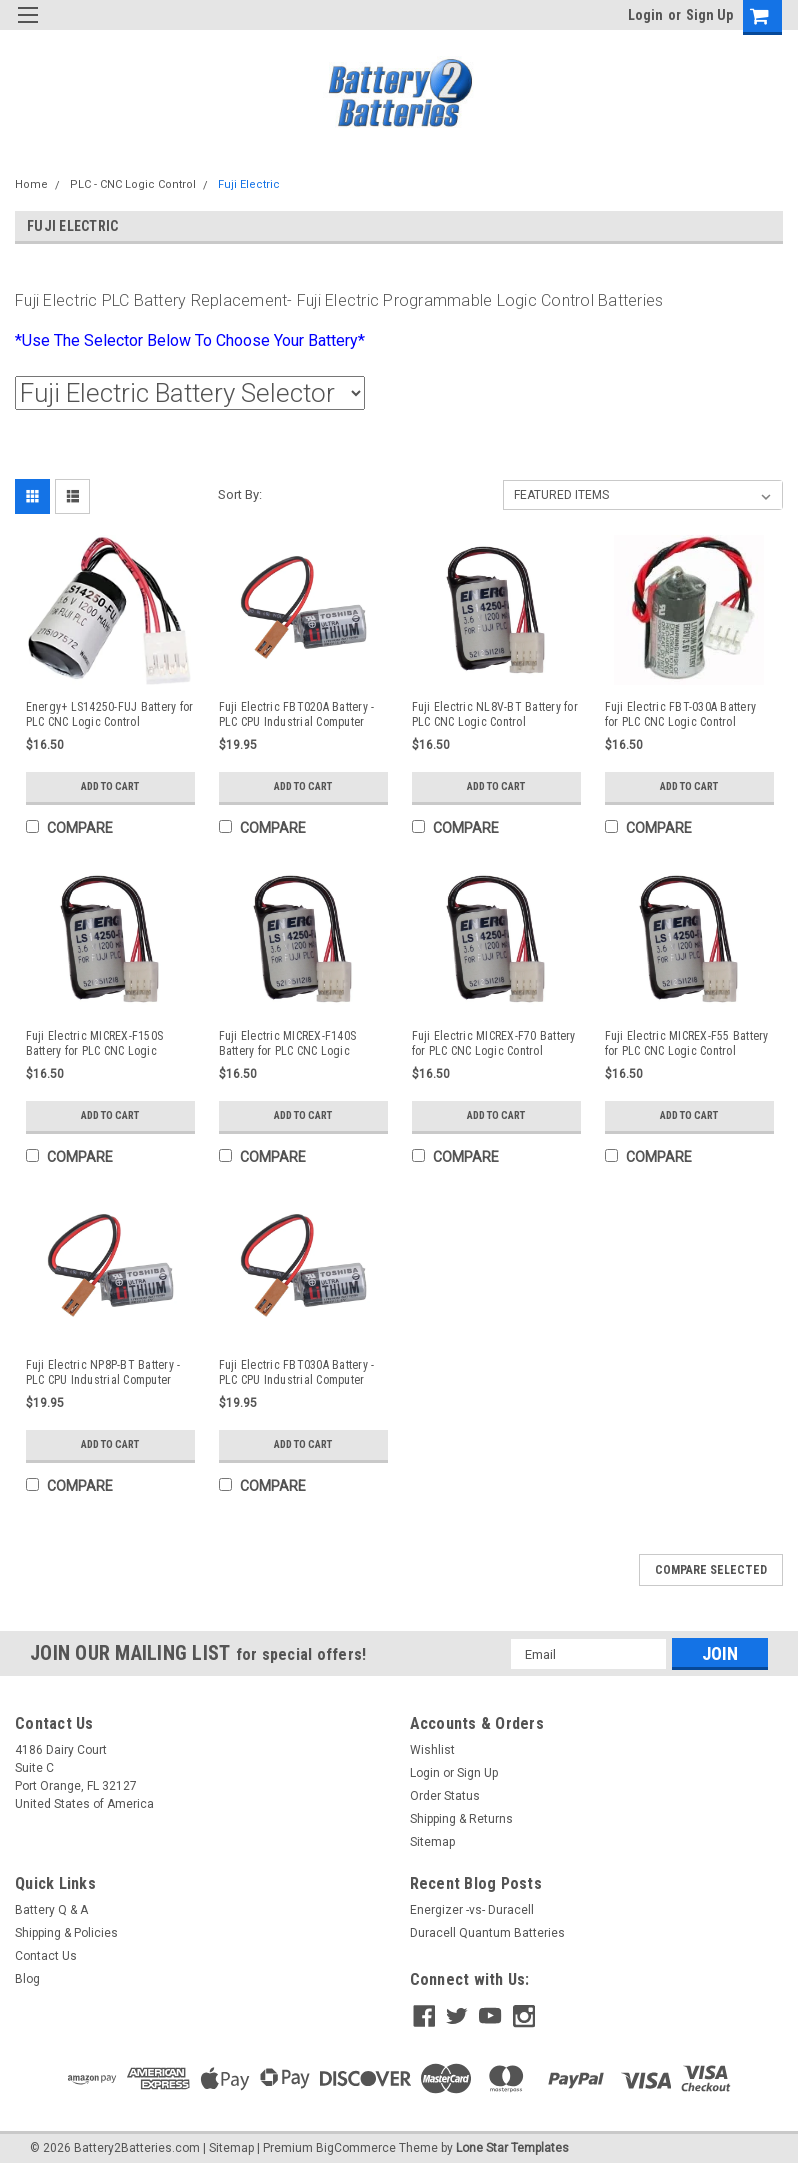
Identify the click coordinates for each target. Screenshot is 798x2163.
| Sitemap (228, 2143)
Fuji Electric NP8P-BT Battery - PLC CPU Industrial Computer (103, 1372)
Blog (27, 1979)
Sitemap (432, 1842)
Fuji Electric (249, 184)
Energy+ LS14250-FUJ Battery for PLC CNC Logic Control (110, 714)
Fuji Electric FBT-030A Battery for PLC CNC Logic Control (681, 714)
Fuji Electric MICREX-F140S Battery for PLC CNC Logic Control (288, 1044)
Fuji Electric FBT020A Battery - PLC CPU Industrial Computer (297, 714)
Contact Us (46, 1956)
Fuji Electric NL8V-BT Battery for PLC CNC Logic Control (495, 714)
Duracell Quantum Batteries (487, 1933)
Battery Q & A (51, 1910)
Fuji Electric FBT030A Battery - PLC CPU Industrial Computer (297, 1372)
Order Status (445, 1796)
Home (31, 184)
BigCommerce (356, 2143)
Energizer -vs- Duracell (472, 1910)
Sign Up (709, 15)
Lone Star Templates (512, 2143)
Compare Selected (711, 1570)
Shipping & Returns (461, 1819)
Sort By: (240, 494)
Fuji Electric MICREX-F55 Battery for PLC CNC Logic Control (687, 1043)
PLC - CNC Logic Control (133, 184)
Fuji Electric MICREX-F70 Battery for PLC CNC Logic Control (494, 1043)
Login (645, 15)
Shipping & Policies (66, 1933)
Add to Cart (110, 786)
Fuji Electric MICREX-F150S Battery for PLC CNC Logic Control (95, 1044)
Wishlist (432, 1750)
